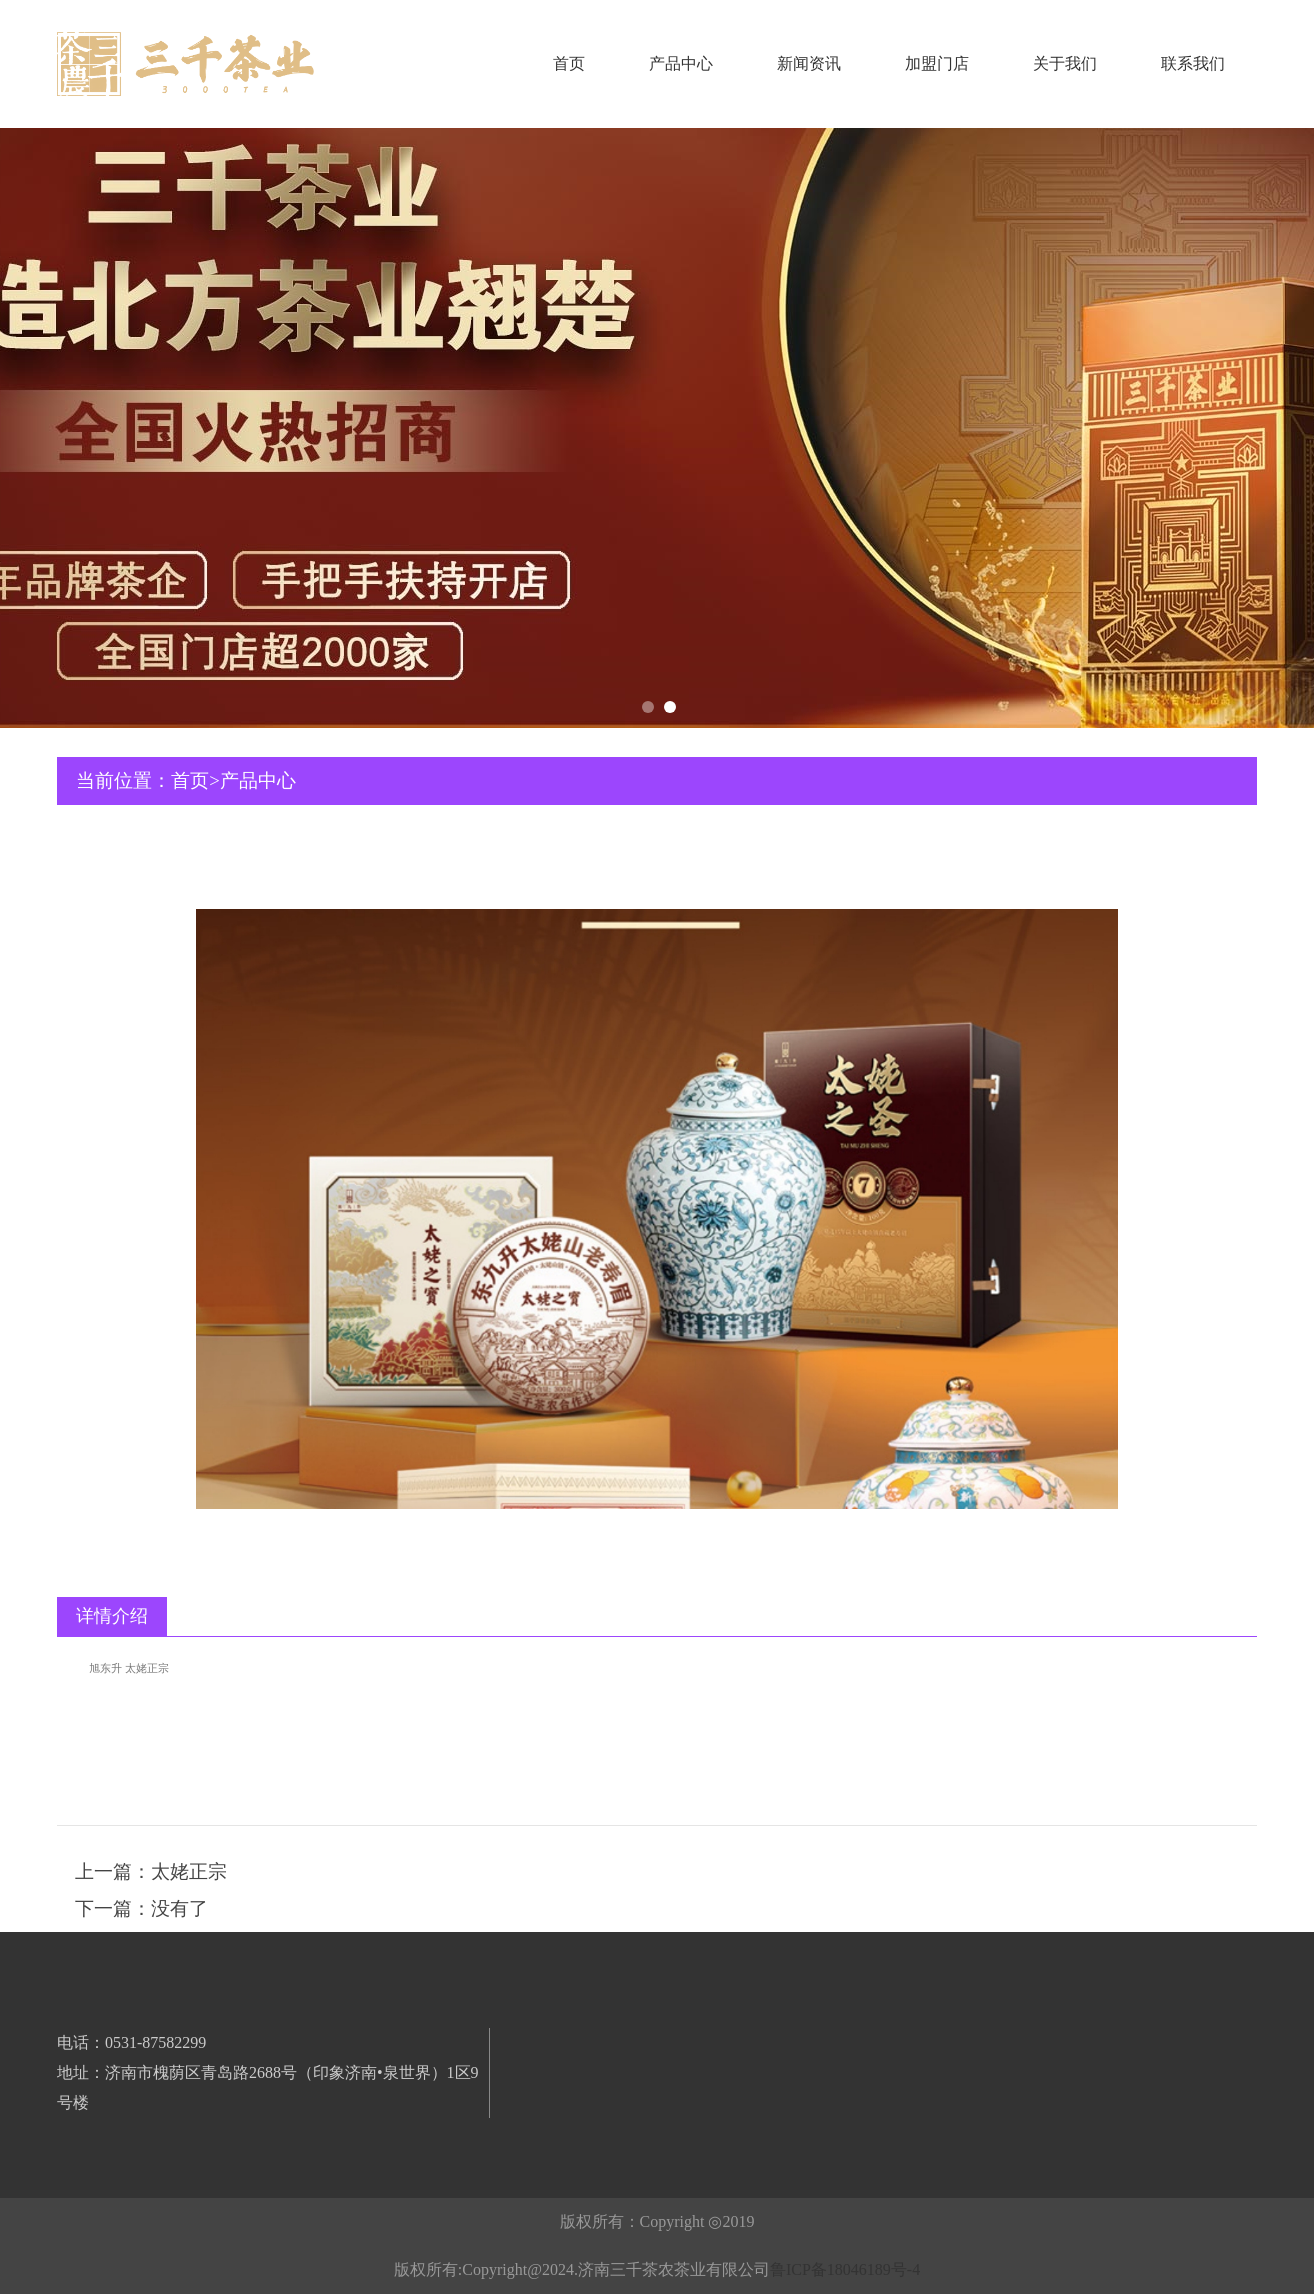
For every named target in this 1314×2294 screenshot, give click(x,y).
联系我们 (1193, 63)
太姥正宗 (189, 1871)
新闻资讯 (809, 63)
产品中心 (681, 63)
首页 (569, 63)
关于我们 (1065, 63)
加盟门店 (937, 63)
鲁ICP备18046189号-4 (845, 2269)
